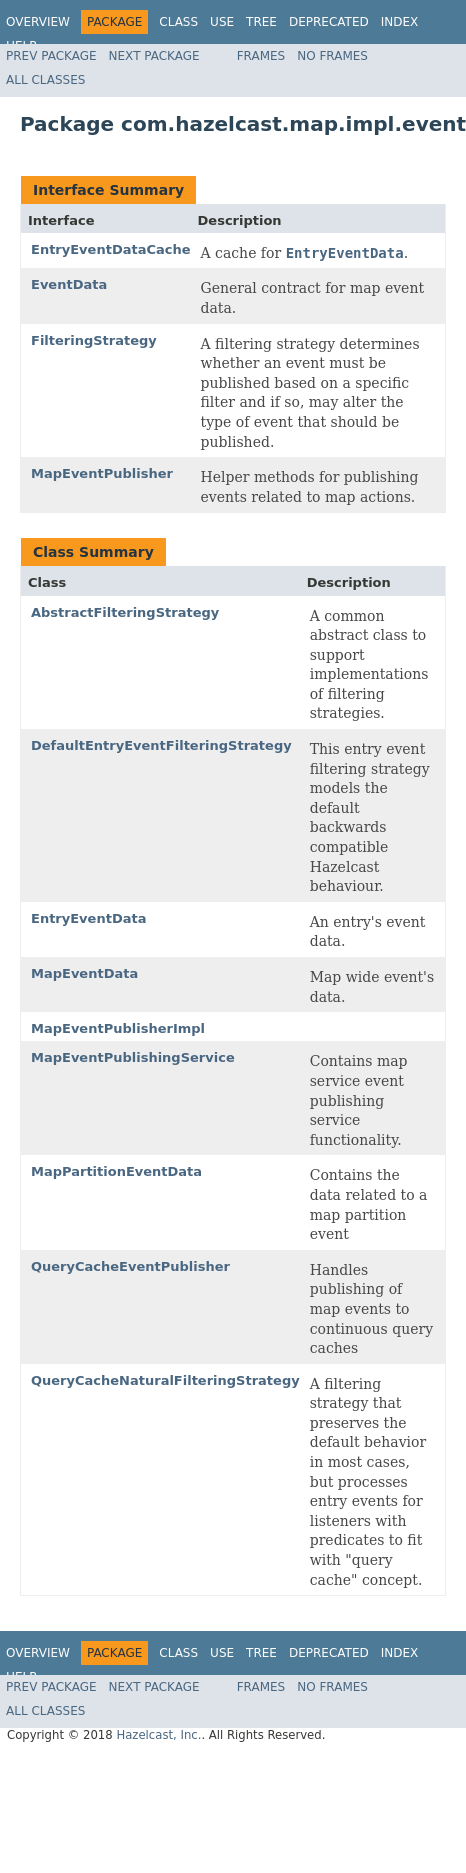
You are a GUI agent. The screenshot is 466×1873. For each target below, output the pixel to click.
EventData (69, 284)
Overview (38, 22)
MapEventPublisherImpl (118, 1028)
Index (400, 22)
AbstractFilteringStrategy (125, 612)
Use (222, 22)
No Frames (332, 56)
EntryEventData (88, 918)
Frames (261, 56)
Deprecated (329, 22)
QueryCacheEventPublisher (130, 1266)
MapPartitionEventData (116, 1171)
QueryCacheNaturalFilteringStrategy (165, 1380)
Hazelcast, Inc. (158, 1735)
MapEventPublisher (102, 473)
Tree (261, 22)
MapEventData (84, 973)
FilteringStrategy (94, 340)
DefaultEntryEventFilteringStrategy (161, 745)
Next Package (154, 56)
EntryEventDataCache (111, 249)
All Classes (45, 80)
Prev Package (51, 56)
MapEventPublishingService (133, 1057)
